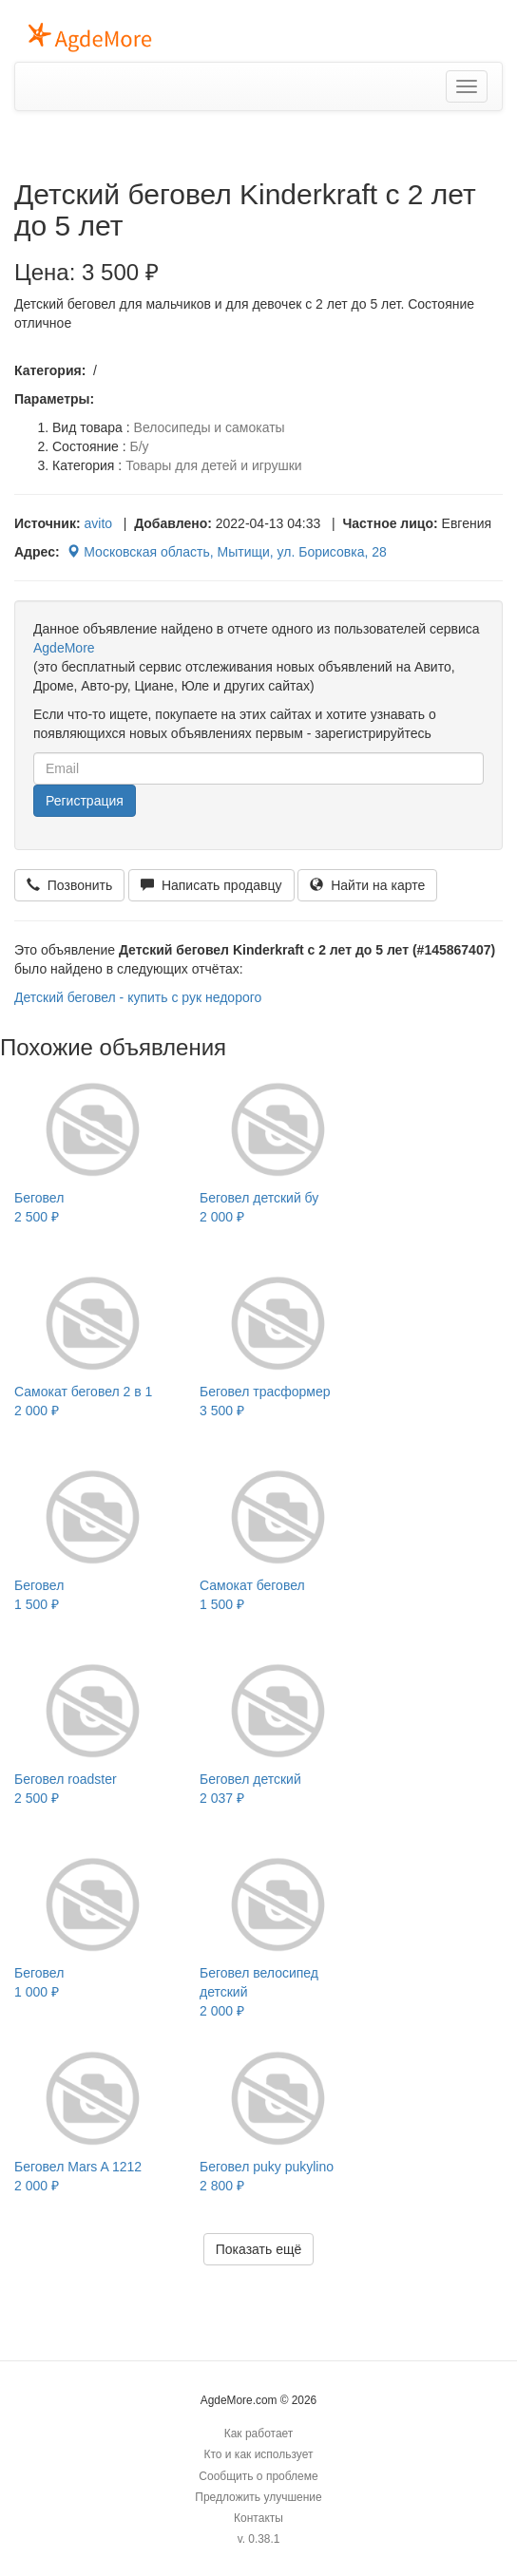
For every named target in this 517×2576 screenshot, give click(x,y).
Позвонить (69, 885)
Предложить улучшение (258, 2497)
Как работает (259, 2433)
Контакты (258, 2518)
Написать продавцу (211, 885)
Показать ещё (259, 2249)
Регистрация (85, 800)
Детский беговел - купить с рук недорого (137, 997)
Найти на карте (367, 885)
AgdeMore (64, 647)
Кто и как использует (258, 2454)
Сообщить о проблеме (258, 2476)
